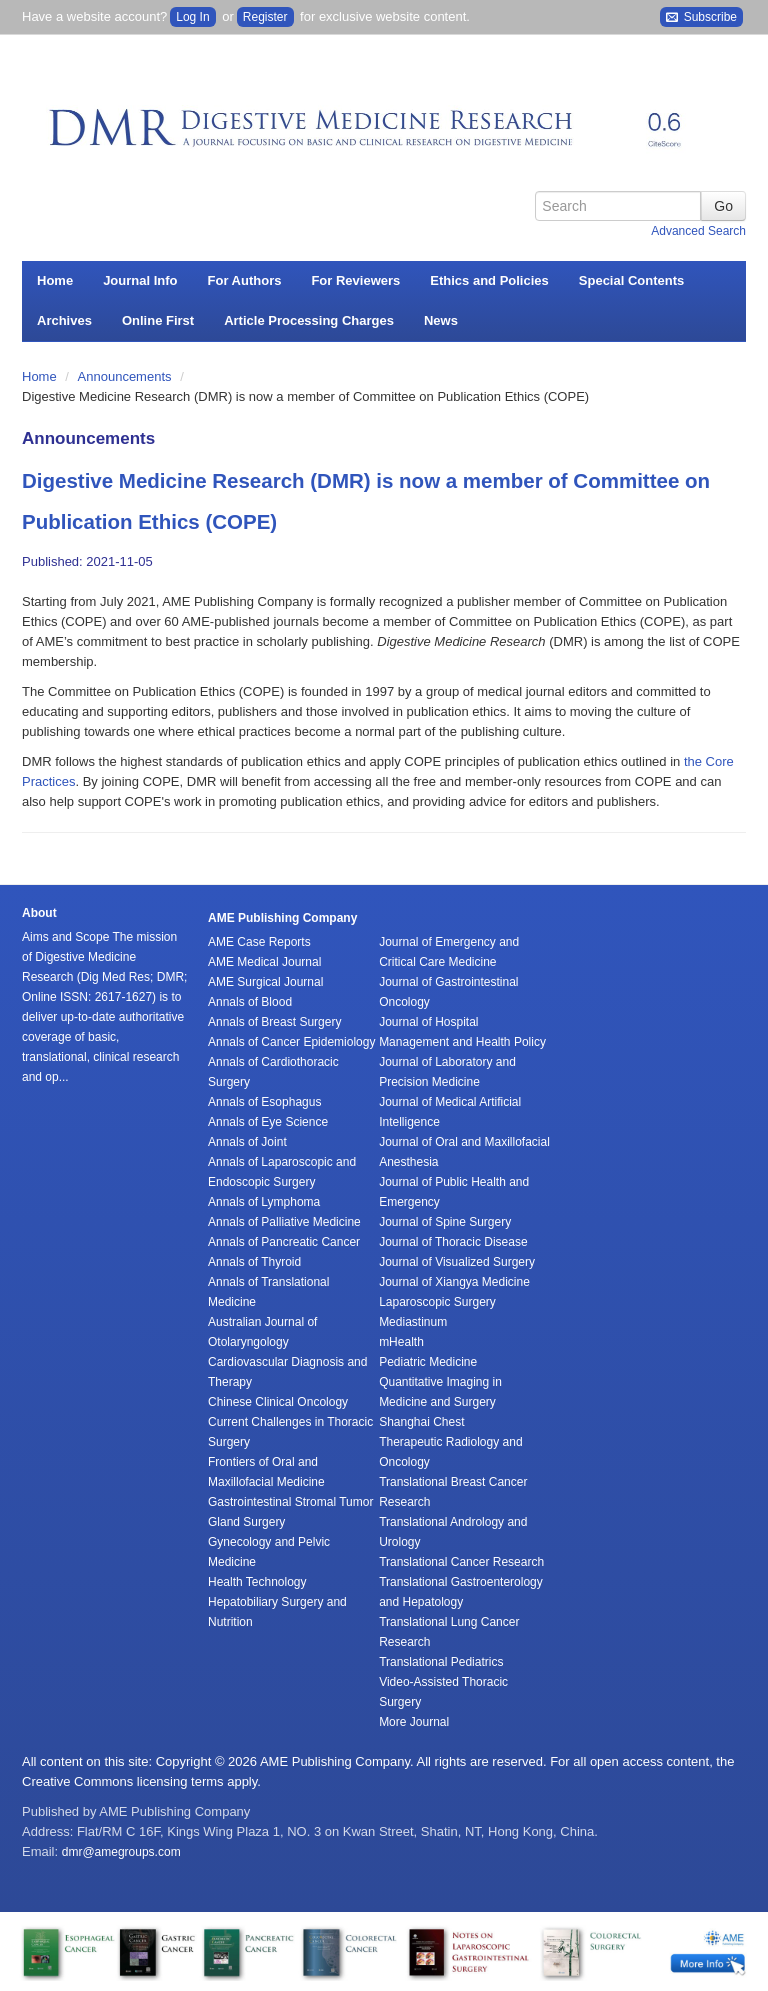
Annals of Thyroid (254, 1262)
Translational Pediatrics (441, 1662)
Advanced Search (698, 231)
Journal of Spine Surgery (445, 1222)
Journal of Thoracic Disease (453, 1242)
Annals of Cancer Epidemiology (291, 1042)
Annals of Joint (247, 1142)
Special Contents (631, 280)
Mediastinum (413, 1322)
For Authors (245, 280)
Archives (64, 320)
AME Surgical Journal (265, 982)
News (441, 320)
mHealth (401, 1342)
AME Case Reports (259, 942)
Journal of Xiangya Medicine (454, 1282)
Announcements (127, 376)
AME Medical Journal (264, 962)
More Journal (414, 1722)
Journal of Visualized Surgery (457, 1262)
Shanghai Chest (421, 1422)
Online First (158, 320)
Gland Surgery (246, 1522)
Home (55, 280)
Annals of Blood (250, 1002)
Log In (192, 17)
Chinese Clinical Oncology (278, 1402)
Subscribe (701, 17)
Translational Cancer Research (461, 1562)
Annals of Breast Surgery (274, 1022)
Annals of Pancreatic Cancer (284, 1242)
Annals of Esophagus (264, 1102)
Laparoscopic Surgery (437, 1302)
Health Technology (257, 1582)
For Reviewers (355, 280)
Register (265, 17)
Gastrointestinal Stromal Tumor (290, 1502)
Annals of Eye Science (268, 1122)
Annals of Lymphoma (264, 1202)
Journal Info (140, 280)
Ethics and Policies (489, 280)
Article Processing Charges (309, 320)
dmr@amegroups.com (121, 1852)
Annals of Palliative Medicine (284, 1222)
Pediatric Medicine (428, 1362)
